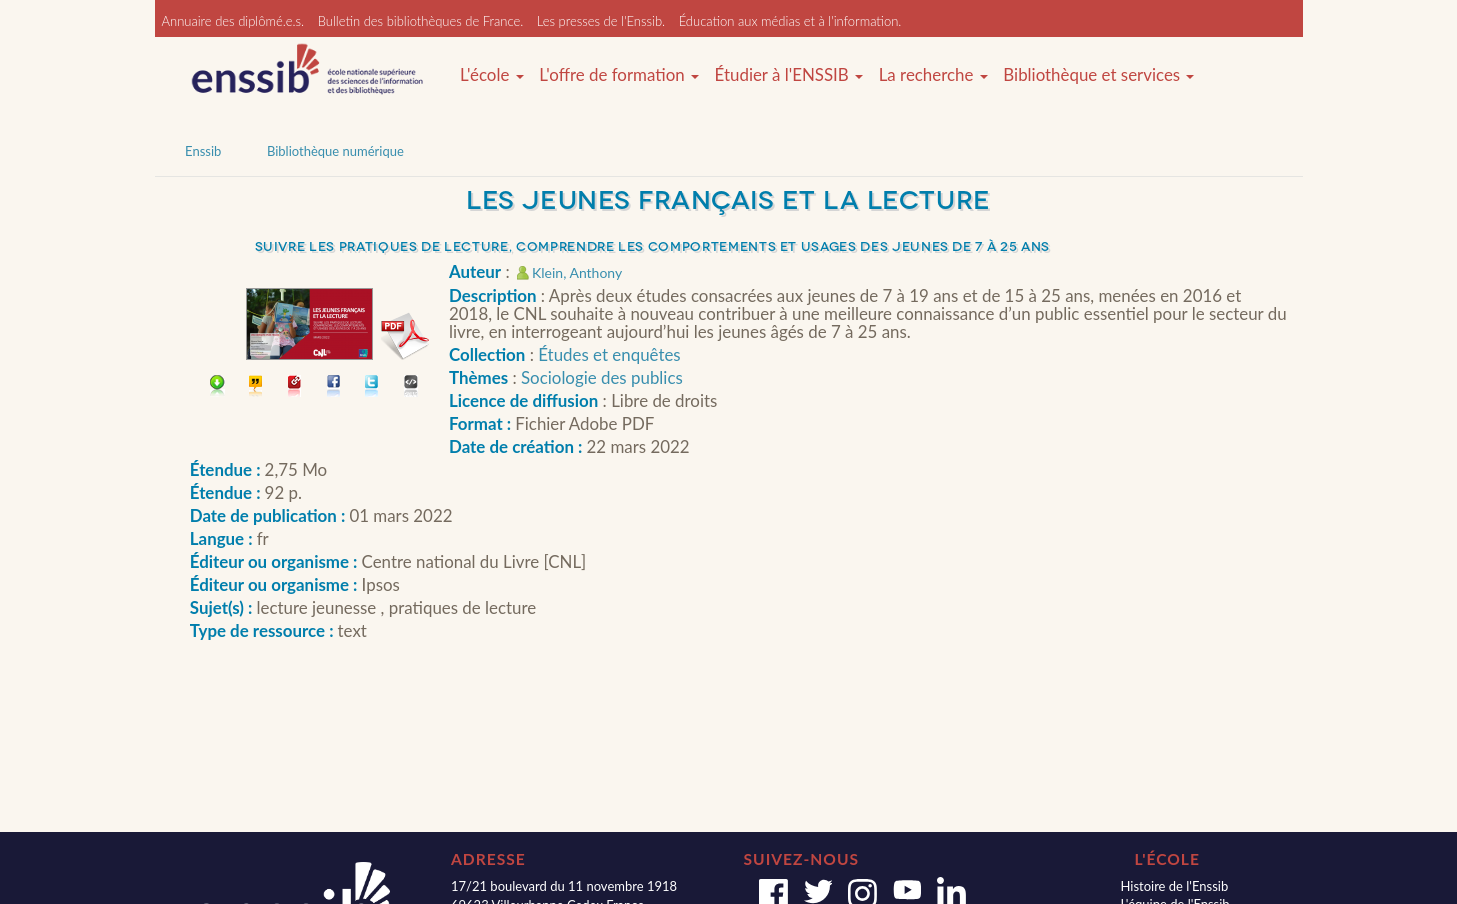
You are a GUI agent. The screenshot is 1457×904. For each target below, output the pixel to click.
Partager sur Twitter (372, 387)
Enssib (203, 151)
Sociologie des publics (602, 377)
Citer (256, 387)
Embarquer (411, 387)
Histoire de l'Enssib (1174, 886)
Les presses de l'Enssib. (601, 21)
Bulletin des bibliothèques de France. (421, 21)
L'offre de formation (619, 75)
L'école (492, 75)
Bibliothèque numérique (335, 151)
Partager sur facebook (334, 387)
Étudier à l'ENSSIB (789, 75)
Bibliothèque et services (1098, 75)
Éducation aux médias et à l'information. (790, 21)
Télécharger (217, 387)
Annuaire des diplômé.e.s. (233, 21)
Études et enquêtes (609, 354)
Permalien (295, 387)
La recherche (933, 75)
